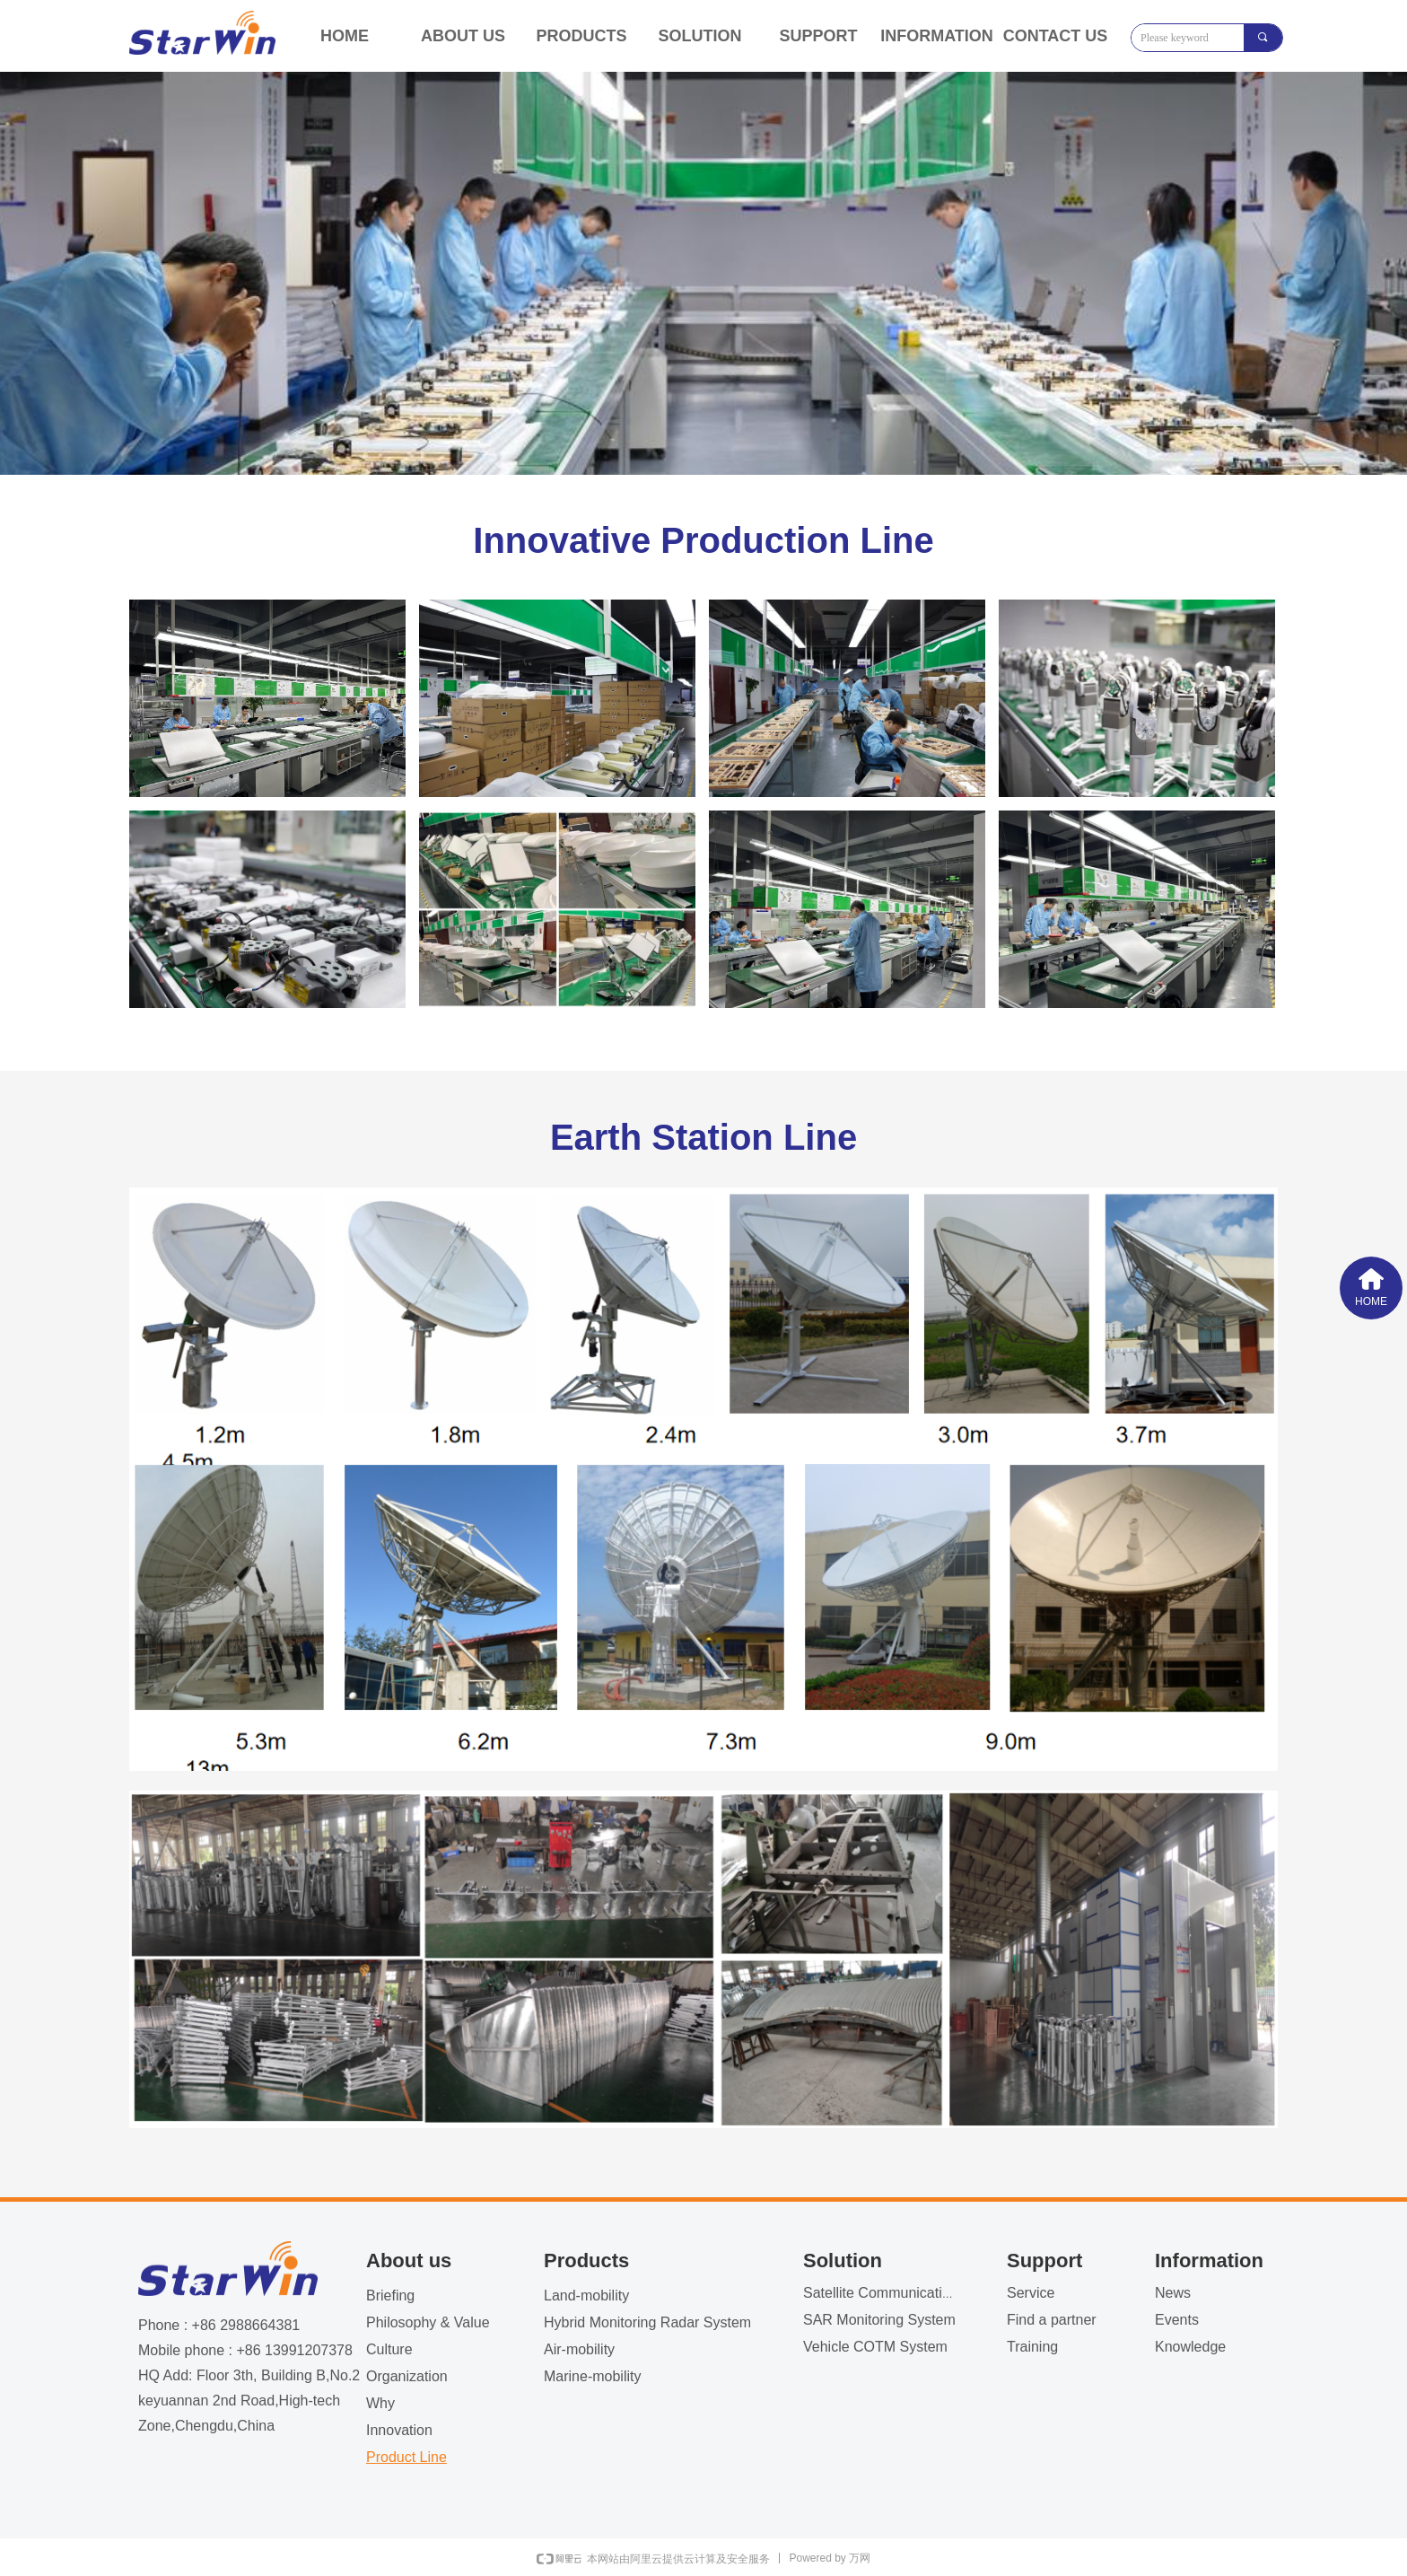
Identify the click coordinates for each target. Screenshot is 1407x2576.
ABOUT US (463, 36)
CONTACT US (1055, 36)
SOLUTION (700, 36)
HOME (344, 36)
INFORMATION (936, 36)
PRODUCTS (581, 36)
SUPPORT (818, 36)
